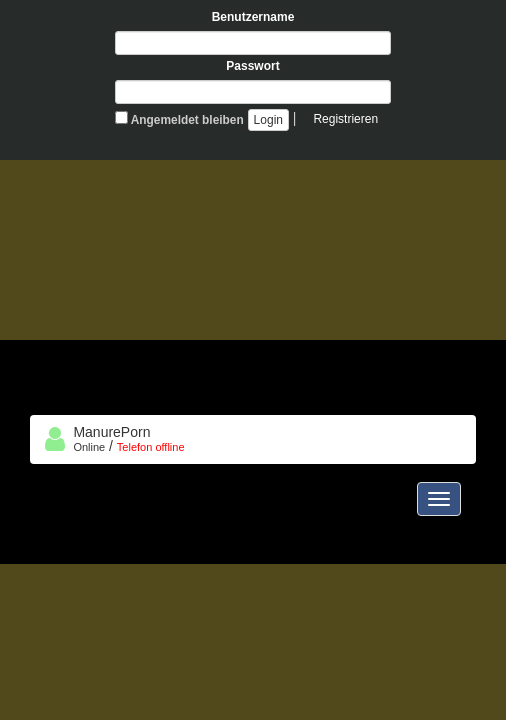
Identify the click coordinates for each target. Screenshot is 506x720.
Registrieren (345, 119)
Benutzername (253, 17)
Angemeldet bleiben (179, 119)
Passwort (252, 66)
